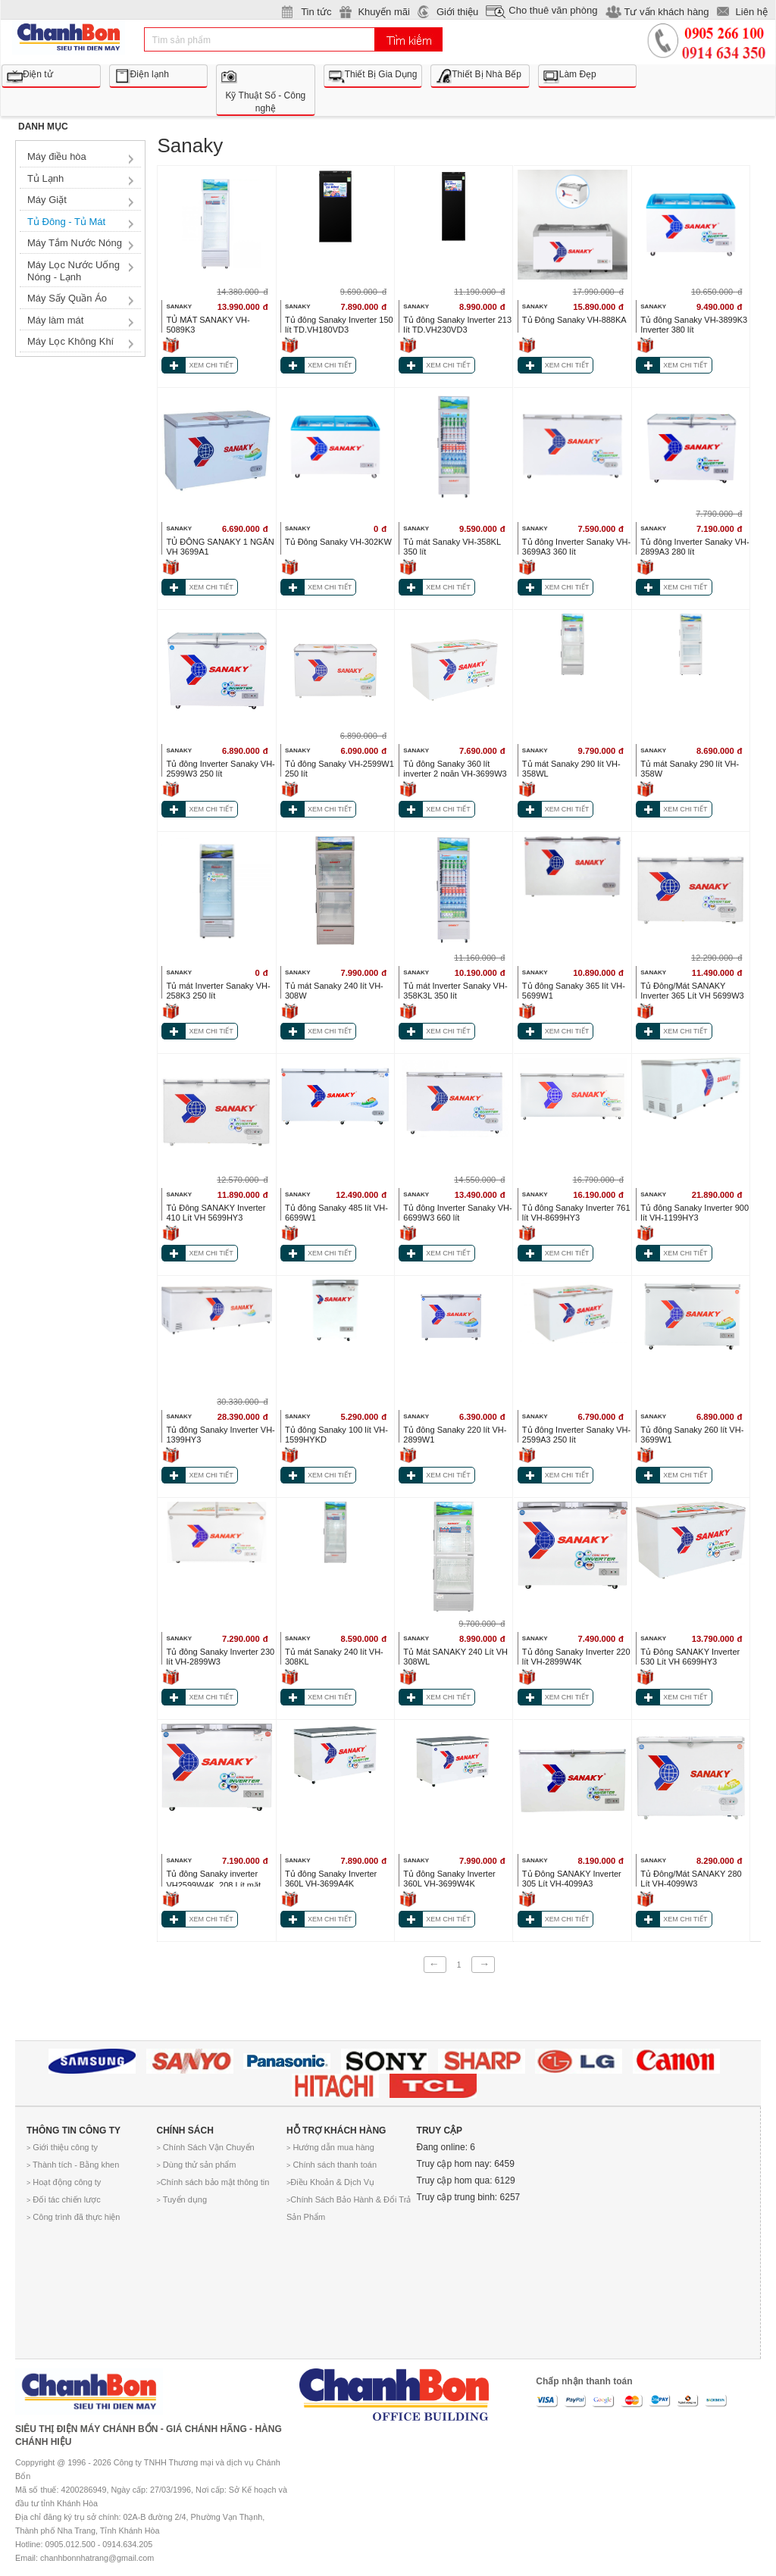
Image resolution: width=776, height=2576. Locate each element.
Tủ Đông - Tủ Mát (66, 221)
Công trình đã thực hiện (73, 2216)
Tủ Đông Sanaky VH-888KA (574, 319)
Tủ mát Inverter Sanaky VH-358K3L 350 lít (455, 990)
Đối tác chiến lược (64, 2199)
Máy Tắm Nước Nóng (74, 243)
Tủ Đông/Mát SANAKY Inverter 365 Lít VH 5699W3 (691, 990)
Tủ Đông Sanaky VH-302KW (338, 541)
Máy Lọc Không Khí (70, 341)
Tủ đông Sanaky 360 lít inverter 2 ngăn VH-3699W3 (454, 768)
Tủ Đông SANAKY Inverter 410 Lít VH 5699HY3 (215, 1212)
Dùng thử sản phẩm (196, 2164)
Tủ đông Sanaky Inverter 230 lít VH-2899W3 (220, 1656)
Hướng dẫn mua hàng (330, 2147)
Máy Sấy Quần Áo (67, 298)
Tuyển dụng (182, 2199)
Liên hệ (752, 11)
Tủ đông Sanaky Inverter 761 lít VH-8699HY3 (576, 1212)
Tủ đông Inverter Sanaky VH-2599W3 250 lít (220, 768)
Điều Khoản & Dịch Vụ (330, 2182)
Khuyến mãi (383, 11)
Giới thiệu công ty (62, 2147)
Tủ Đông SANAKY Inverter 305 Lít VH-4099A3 (571, 1878)
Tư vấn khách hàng (666, 11)
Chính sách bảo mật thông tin (213, 2182)
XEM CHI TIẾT (211, 365)
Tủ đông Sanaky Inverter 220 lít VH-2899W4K (576, 1656)
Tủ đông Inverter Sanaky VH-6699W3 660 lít (457, 1212)
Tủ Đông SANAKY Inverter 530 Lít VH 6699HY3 (690, 1656)
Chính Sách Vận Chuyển (206, 2147)
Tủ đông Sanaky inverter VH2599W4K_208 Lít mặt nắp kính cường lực (213, 1885)
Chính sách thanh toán (331, 2164)
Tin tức (316, 11)
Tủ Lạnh (45, 178)
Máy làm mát (55, 320)
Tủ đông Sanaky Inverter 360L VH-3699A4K (331, 1878)
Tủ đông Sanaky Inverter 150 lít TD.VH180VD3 (339, 324)
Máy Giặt (47, 199)
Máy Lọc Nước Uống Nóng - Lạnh (73, 271)
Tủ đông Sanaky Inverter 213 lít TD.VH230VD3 (457, 324)
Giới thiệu (457, 11)
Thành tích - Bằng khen (73, 2164)
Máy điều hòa (56, 156)
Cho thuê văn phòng (552, 10)
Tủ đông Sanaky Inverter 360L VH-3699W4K (449, 1878)
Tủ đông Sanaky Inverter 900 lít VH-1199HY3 (694, 1212)
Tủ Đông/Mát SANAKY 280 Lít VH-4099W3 (690, 1878)
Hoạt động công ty (64, 2182)
